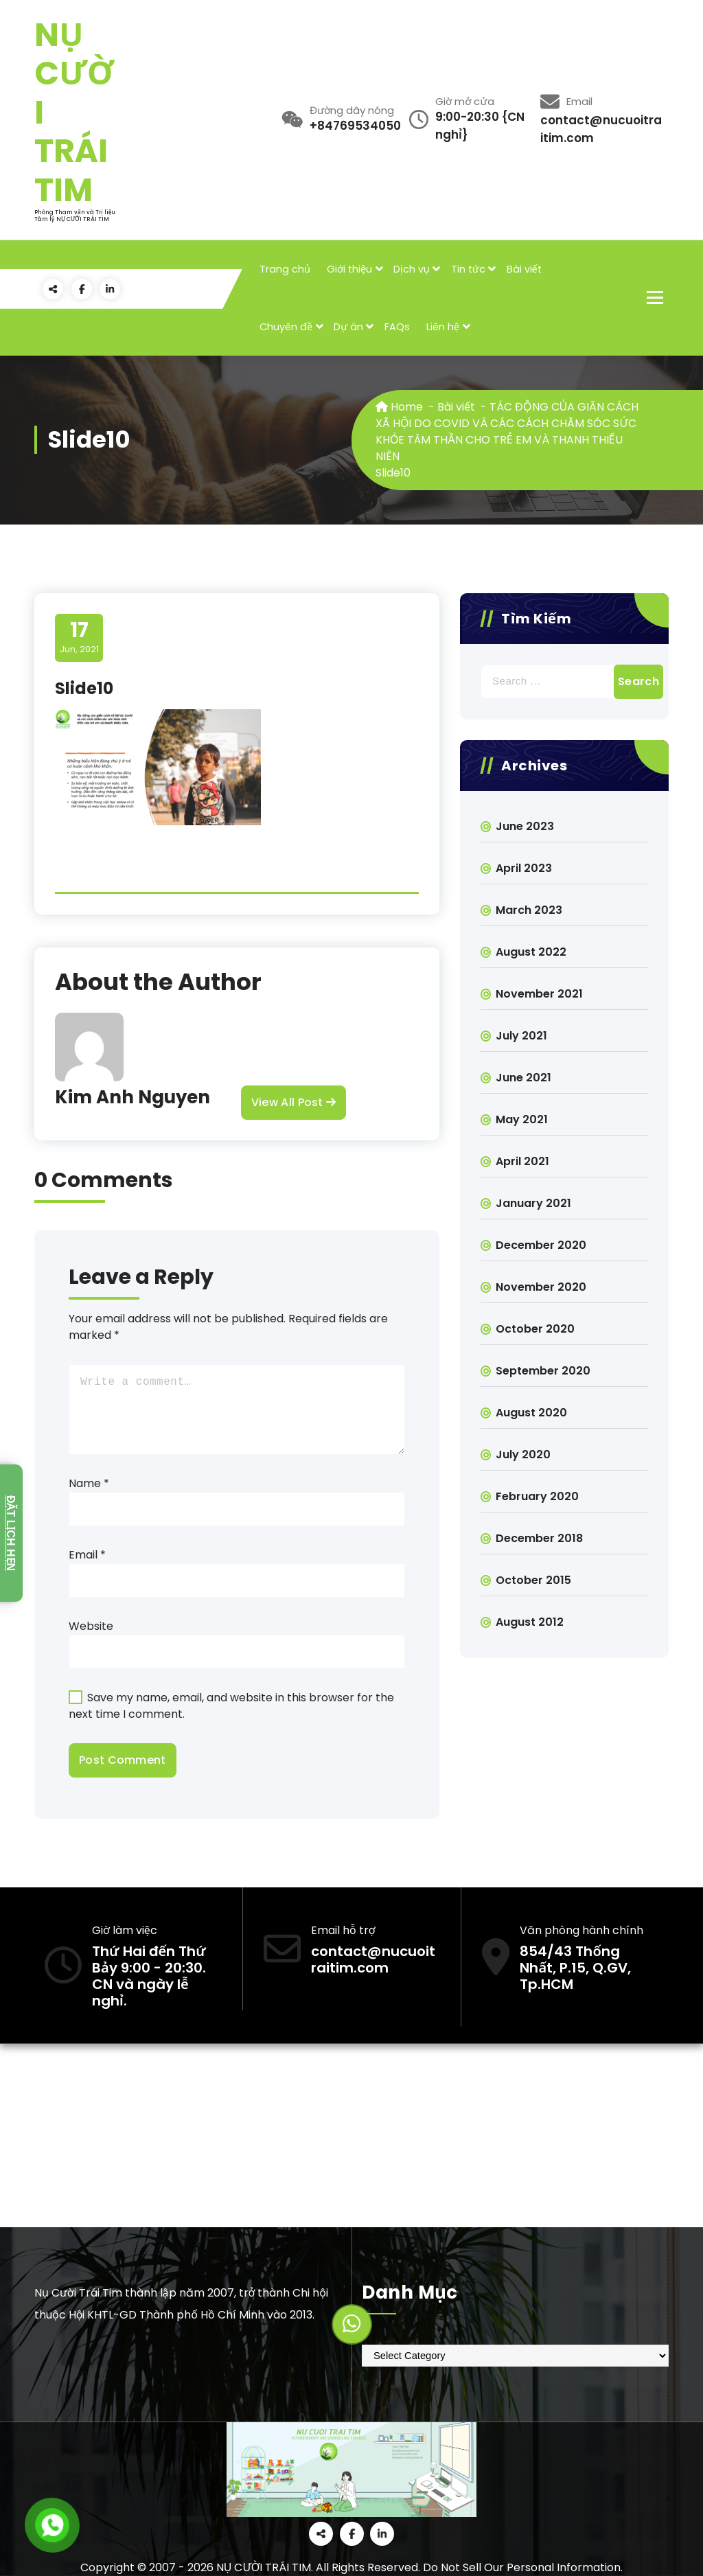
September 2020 (543, 1371)
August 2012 (530, 1622)
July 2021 (521, 1036)
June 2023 (525, 826)
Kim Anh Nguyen (132, 1097)
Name (89, 1483)
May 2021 (522, 1119)
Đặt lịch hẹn (10, 1533)
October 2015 (533, 1580)
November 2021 (539, 994)
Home (399, 407)
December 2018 (539, 1538)
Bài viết (524, 269)
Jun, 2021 (79, 637)
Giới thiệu (349, 269)
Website (91, 1626)
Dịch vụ (411, 269)
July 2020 (523, 1454)
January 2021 (533, 1203)
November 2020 (541, 1287)
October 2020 (535, 1329)
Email (87, 1555)
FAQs (397, 327)
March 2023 (529, 910)
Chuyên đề (286, 327)
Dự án (348, 327)
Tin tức (468, 269)
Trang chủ (285, 269)
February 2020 (537, 1496)
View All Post (293, 1102)
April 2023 (524, 868)
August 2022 (531, 952)
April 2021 (522, 1161)
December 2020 (541, 1245)
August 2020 (531, 1413)
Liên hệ (442, 327)
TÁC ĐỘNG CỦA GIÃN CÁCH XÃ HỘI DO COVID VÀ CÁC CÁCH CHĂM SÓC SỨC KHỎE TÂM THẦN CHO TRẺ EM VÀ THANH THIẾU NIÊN (507, 431)
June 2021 (523, 1077)
